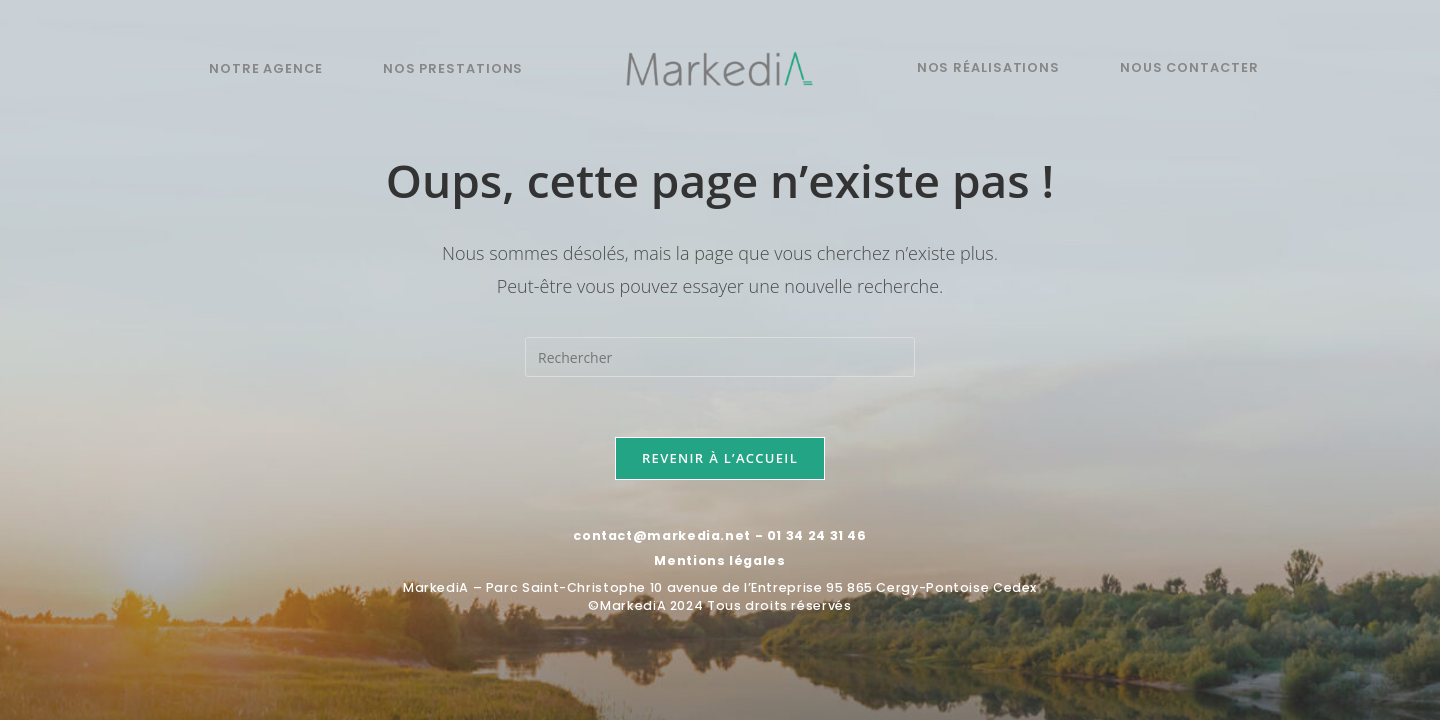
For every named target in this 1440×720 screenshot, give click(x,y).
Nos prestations (453, 68)
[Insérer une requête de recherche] (720, 357)
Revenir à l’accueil (720, 458)
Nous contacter (1189, 67)
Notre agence (266, 68)
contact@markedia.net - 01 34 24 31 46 (719, 535)
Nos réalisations (988, 67)
